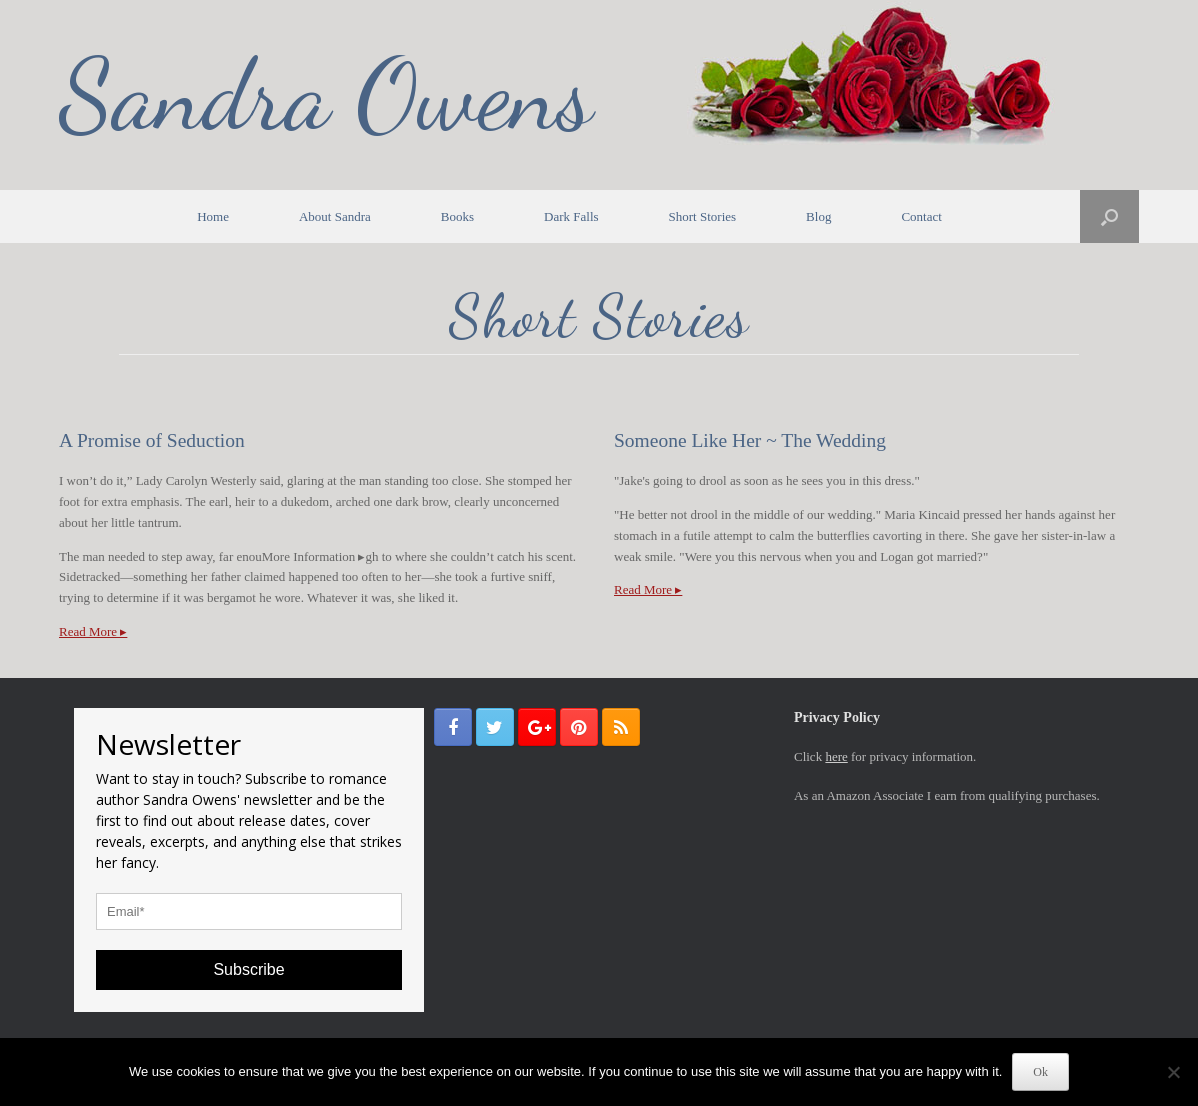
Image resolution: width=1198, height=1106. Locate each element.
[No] (1173, 1072)
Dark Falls (571, 216)
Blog (818, 216)
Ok (1040, 1072)
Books (457, 216)
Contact (921, 216)
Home (213, 216)
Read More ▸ (93, 631)
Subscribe (248, 969)
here (836, 756)
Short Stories (703, 216)
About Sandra (335, 216)
